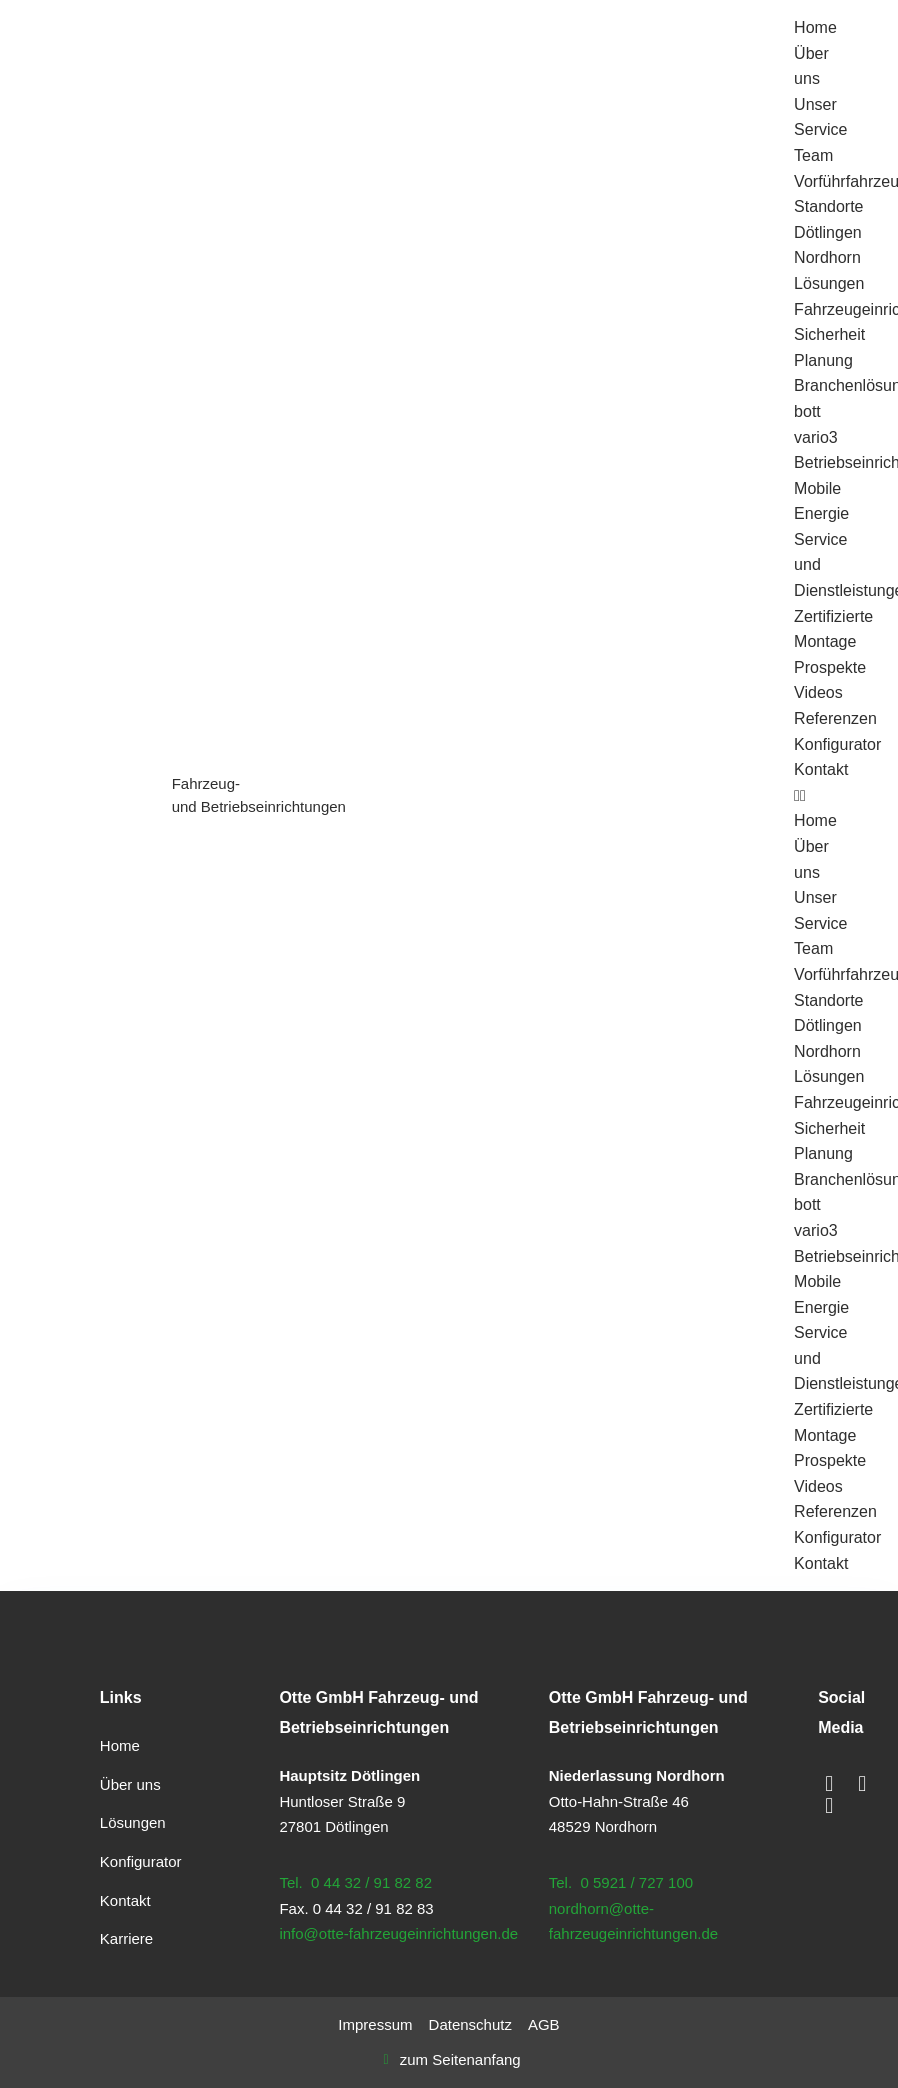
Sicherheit (829, 334)
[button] (809, 796)
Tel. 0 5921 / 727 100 (621, 1882)
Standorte (828, 206)
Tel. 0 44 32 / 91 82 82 (355, 1882)
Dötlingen (828, 232)
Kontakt (821, 769)
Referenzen (835, 718)
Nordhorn (827, 257)
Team (813, 155)
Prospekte (830, 667)
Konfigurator (837, 744)
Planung (823, 360)
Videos (818, 692)
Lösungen (829, 283)
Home (815, 27)
